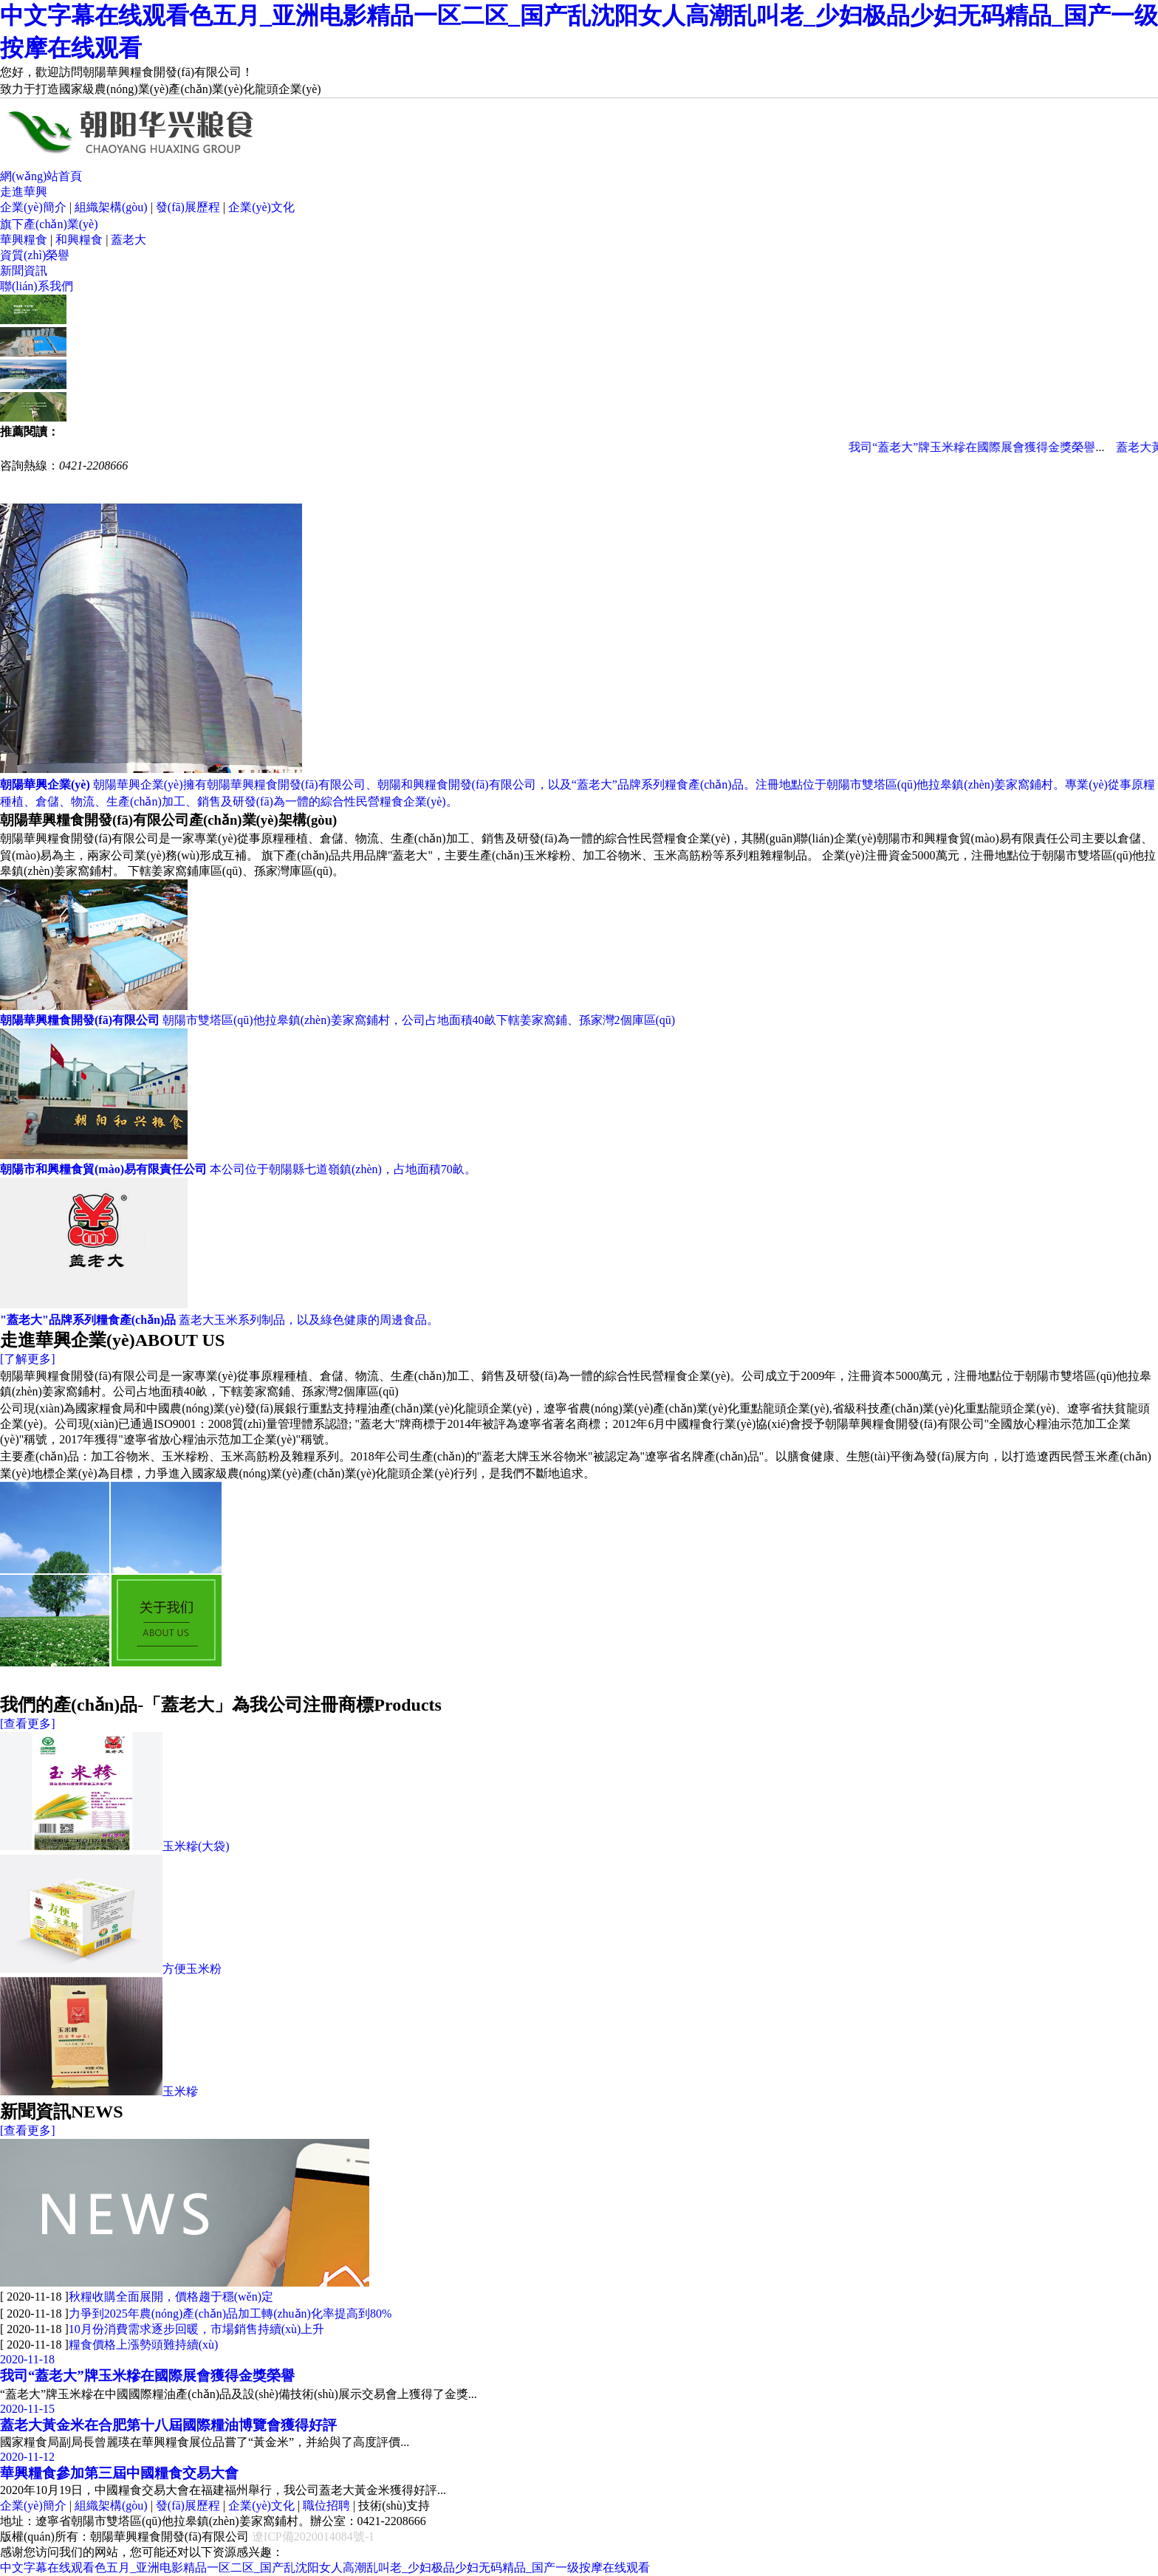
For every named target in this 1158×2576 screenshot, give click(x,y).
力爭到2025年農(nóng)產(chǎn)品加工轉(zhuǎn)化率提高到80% (230, 2313)
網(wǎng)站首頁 (41, 176)
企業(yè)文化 (261, 207)
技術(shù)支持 (394, 2505)
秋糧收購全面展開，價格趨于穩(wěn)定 (171, 2296)
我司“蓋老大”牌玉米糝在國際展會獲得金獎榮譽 (985, 447)
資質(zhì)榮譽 (34, 255)
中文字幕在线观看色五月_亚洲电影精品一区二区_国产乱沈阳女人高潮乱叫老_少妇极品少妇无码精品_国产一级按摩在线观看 (325, 2567)
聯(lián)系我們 (36, 286)
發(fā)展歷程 (188, 207)
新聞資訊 (23, 270)
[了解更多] (27, 1359)
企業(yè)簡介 (33, 207)
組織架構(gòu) (111, 207)
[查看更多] (27, 1723)
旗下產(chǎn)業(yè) (49, 224)
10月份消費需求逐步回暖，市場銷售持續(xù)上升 (197, 2329)
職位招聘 (326, 2505)
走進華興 (23, 191)
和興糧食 (79, 239)
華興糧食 (23, 239)
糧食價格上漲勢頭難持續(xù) (144, 2344)
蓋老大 (128, 239)
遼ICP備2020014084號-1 (313, 2536)
